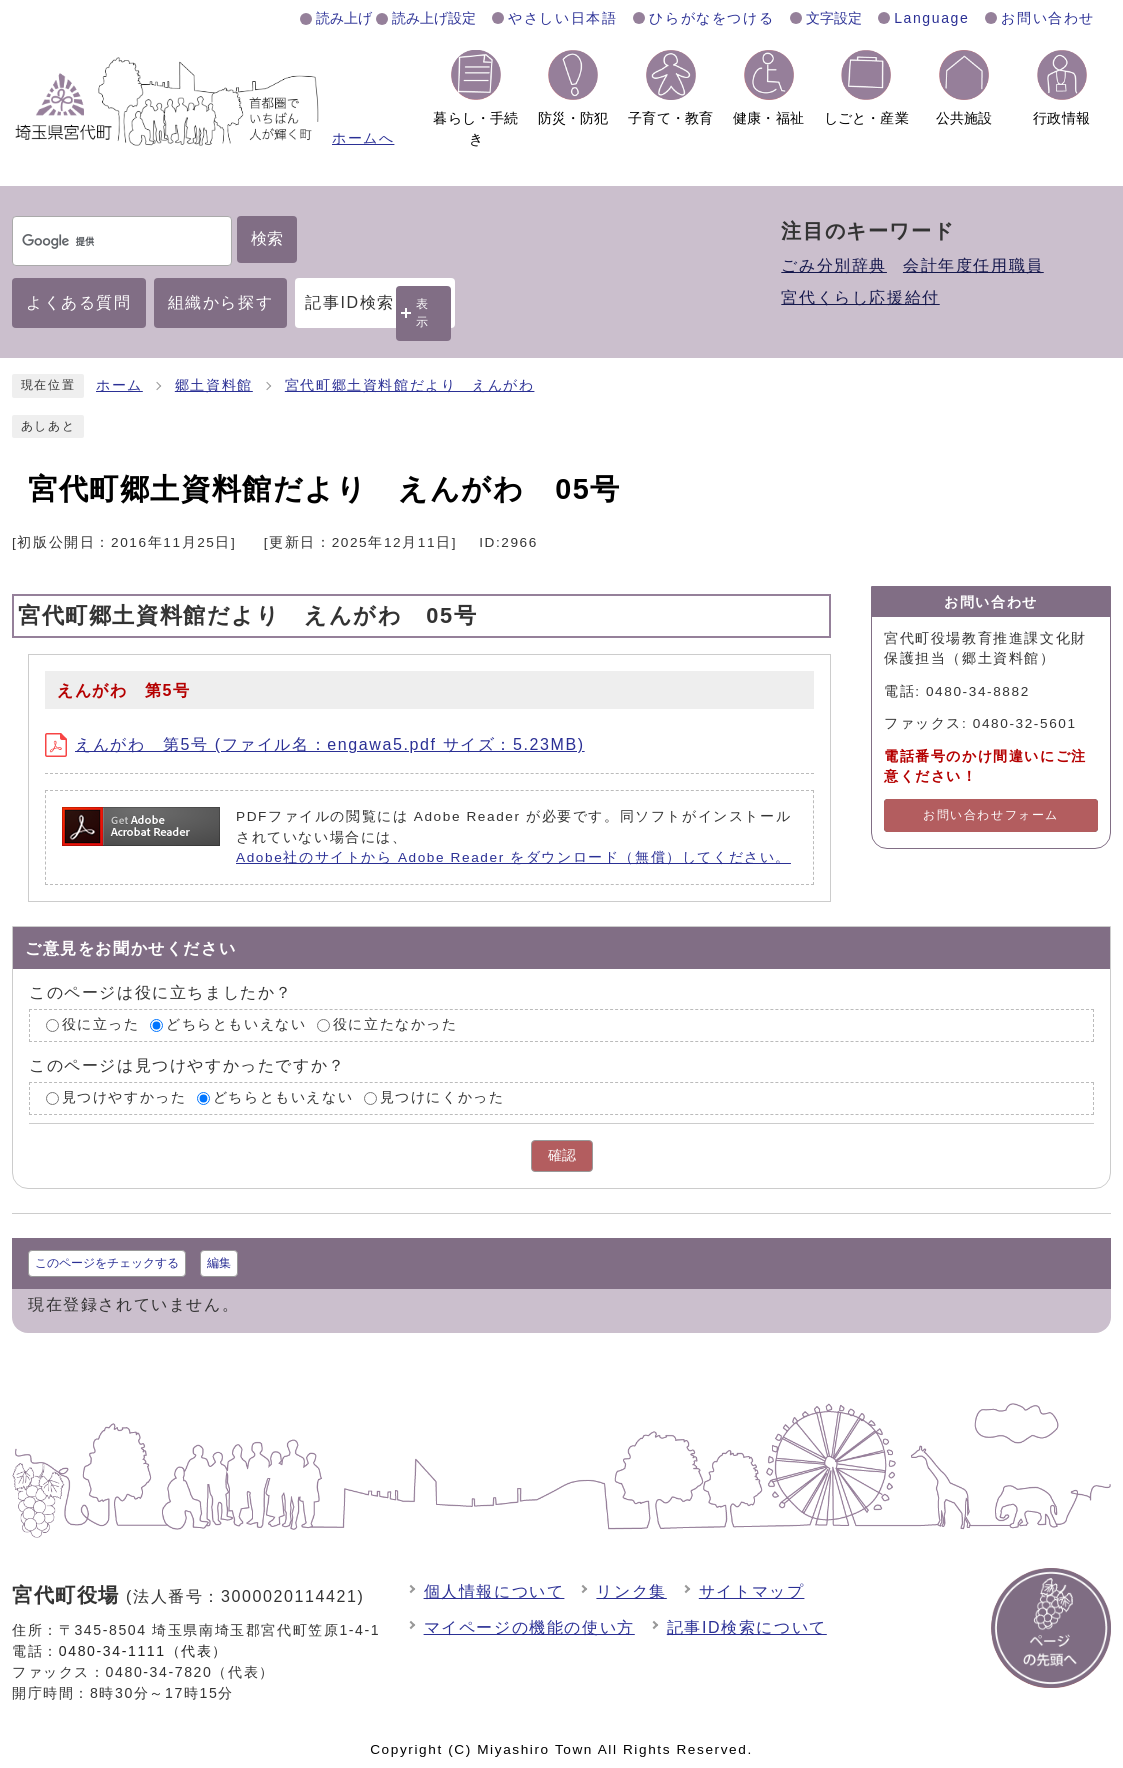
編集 (219, 1263)
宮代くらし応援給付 (860, 297)
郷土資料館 (214, 385)
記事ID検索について (747, 1627)
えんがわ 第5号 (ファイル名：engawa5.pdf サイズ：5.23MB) (315, 744)
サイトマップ (752, 1591)
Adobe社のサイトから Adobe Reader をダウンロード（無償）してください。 (513, 857)
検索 (267, 238)
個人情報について (494, 1591)
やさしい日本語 (562, 18)
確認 (562, 1155)
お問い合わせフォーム (991, 815)
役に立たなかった (395, 1025)
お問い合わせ (1048, 18)
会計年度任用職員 (973, 265)
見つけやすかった (124, 1097)
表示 (423, 312)
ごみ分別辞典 (834, 265)
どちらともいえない (236, 1025)
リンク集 (631, 1591)
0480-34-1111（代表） (143, 1651)
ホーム (119, 385)
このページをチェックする (107, 1263)
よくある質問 (79, 302)
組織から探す (221, 302)
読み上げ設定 (434, 18)
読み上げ (344, 18)
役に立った (101, 1025)
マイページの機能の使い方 (529, 1627)
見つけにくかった (442, 1097)
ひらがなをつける (711, 18)
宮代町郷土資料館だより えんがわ (410, 385)
